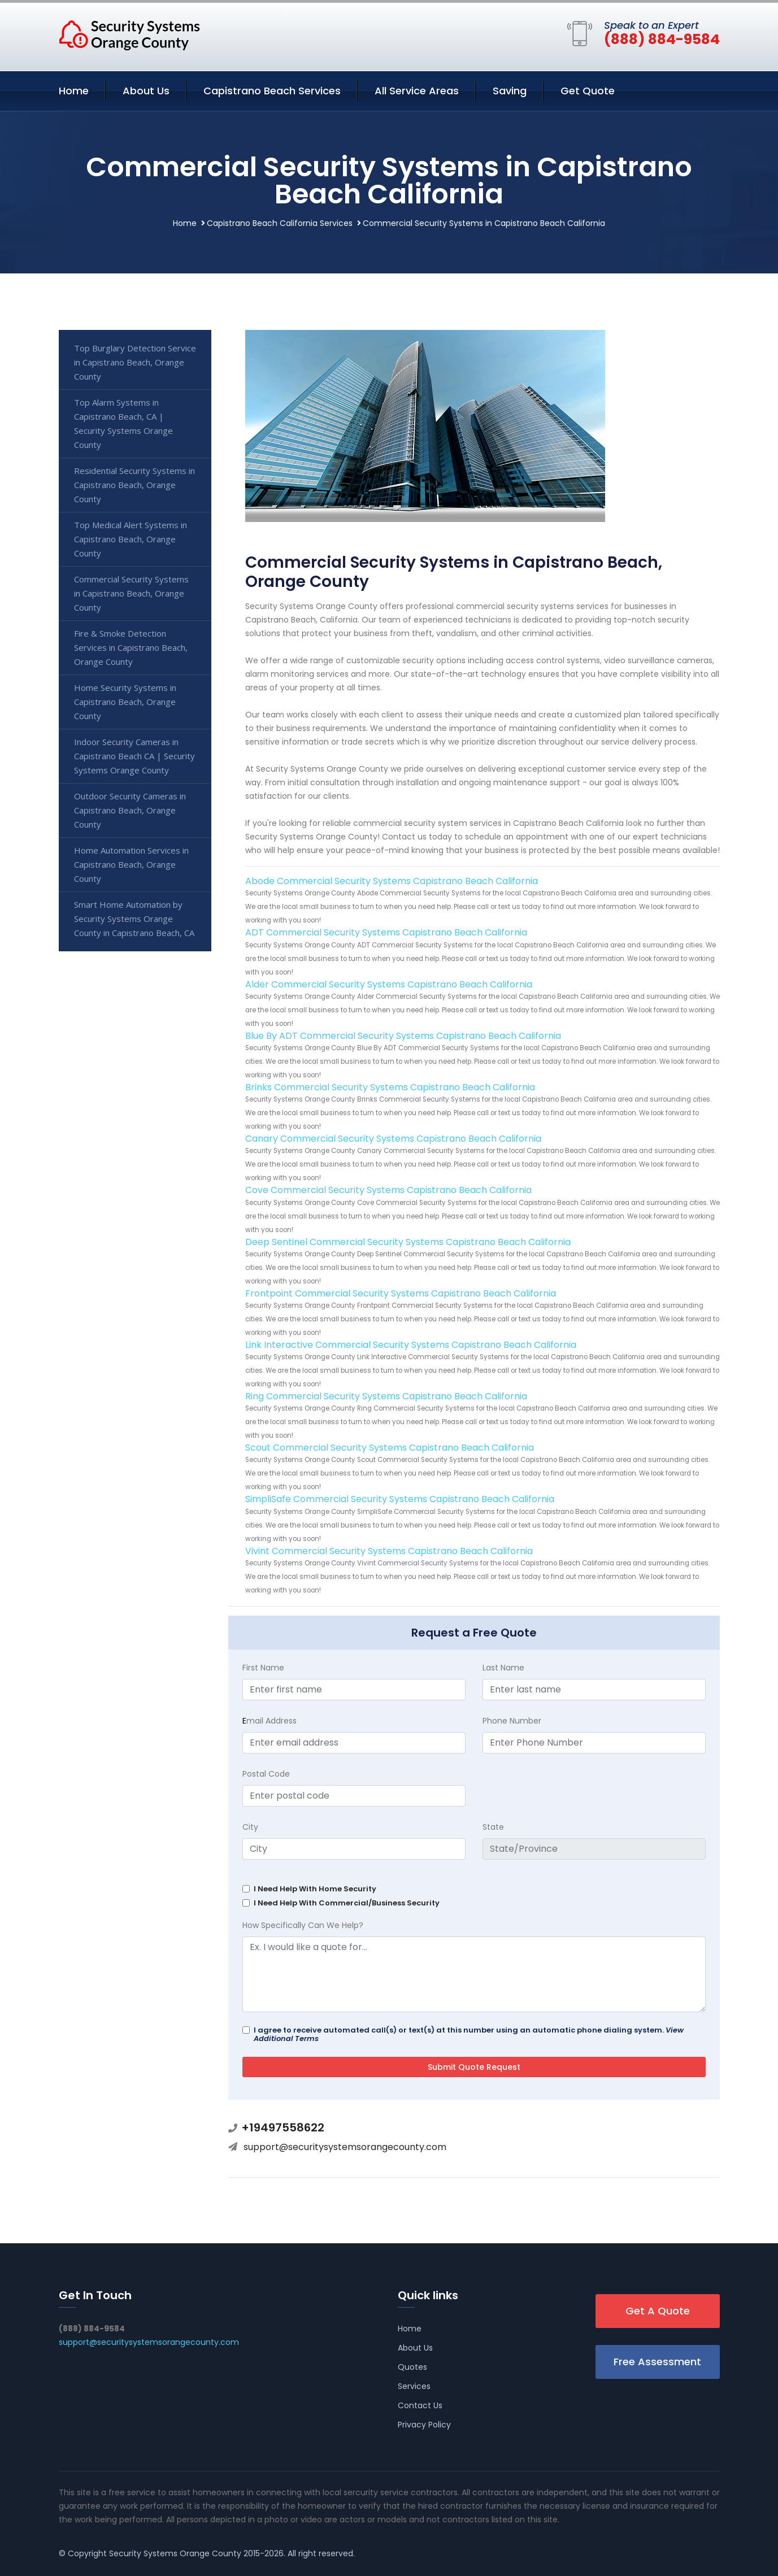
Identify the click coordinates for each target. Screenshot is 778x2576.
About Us (146, 91)
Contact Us (420, 2405)
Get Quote (587, 91)
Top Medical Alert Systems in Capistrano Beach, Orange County (130, 539)
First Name (263, 1667)
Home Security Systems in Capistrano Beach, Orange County (125, 701)
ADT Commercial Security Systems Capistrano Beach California (386, 932)
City (250, 1827)
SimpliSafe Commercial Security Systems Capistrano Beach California (399, 1498)
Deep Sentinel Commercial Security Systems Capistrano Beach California (408, 1241)
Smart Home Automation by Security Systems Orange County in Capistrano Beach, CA (134, 918)
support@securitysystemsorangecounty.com (345, 2146)
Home (74, 91)
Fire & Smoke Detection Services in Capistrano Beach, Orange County (131, 647)
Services (414, 2386)
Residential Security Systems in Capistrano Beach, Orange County (134, 484)
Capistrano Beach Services (272, 91)
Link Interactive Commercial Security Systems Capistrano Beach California (410, 1344)
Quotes (412, 2367)
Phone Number (512, 1720)
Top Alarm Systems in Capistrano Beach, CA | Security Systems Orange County (123, 423)
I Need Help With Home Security (315, 1889)
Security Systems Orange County (175, 2553)
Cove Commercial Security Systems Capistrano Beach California (388, 1189)
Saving (510, 91)
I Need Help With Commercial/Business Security (347, 1903)
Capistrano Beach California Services (280, 223)
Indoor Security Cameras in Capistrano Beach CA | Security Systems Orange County (134, 756)
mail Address (269, 1720)
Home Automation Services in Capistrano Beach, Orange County (131, 864)
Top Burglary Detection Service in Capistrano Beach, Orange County (135, 362)
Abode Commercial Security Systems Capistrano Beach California (391, 880)
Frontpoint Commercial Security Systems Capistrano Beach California (400, 1293)
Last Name (503, 1667)
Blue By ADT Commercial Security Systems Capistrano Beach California (403, 1035)
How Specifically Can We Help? (302, 1925)
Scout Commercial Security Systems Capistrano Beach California (389, 1447)
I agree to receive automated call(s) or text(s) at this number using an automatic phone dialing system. (469, 2034)
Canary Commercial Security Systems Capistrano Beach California (393, 1138)
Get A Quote (657, 2311)
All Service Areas (417, 91)
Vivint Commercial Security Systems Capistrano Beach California (389, 1550)
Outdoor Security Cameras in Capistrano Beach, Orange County (130, 810)
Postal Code (266, 1773)
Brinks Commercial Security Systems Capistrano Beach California (390, 1087)
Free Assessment (657, 2362)
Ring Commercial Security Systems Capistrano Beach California (386, 1396)
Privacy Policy (424, 2424)
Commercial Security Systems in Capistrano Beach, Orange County (131, 593)
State (493, 1827)
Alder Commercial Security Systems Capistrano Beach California (388, 984)
